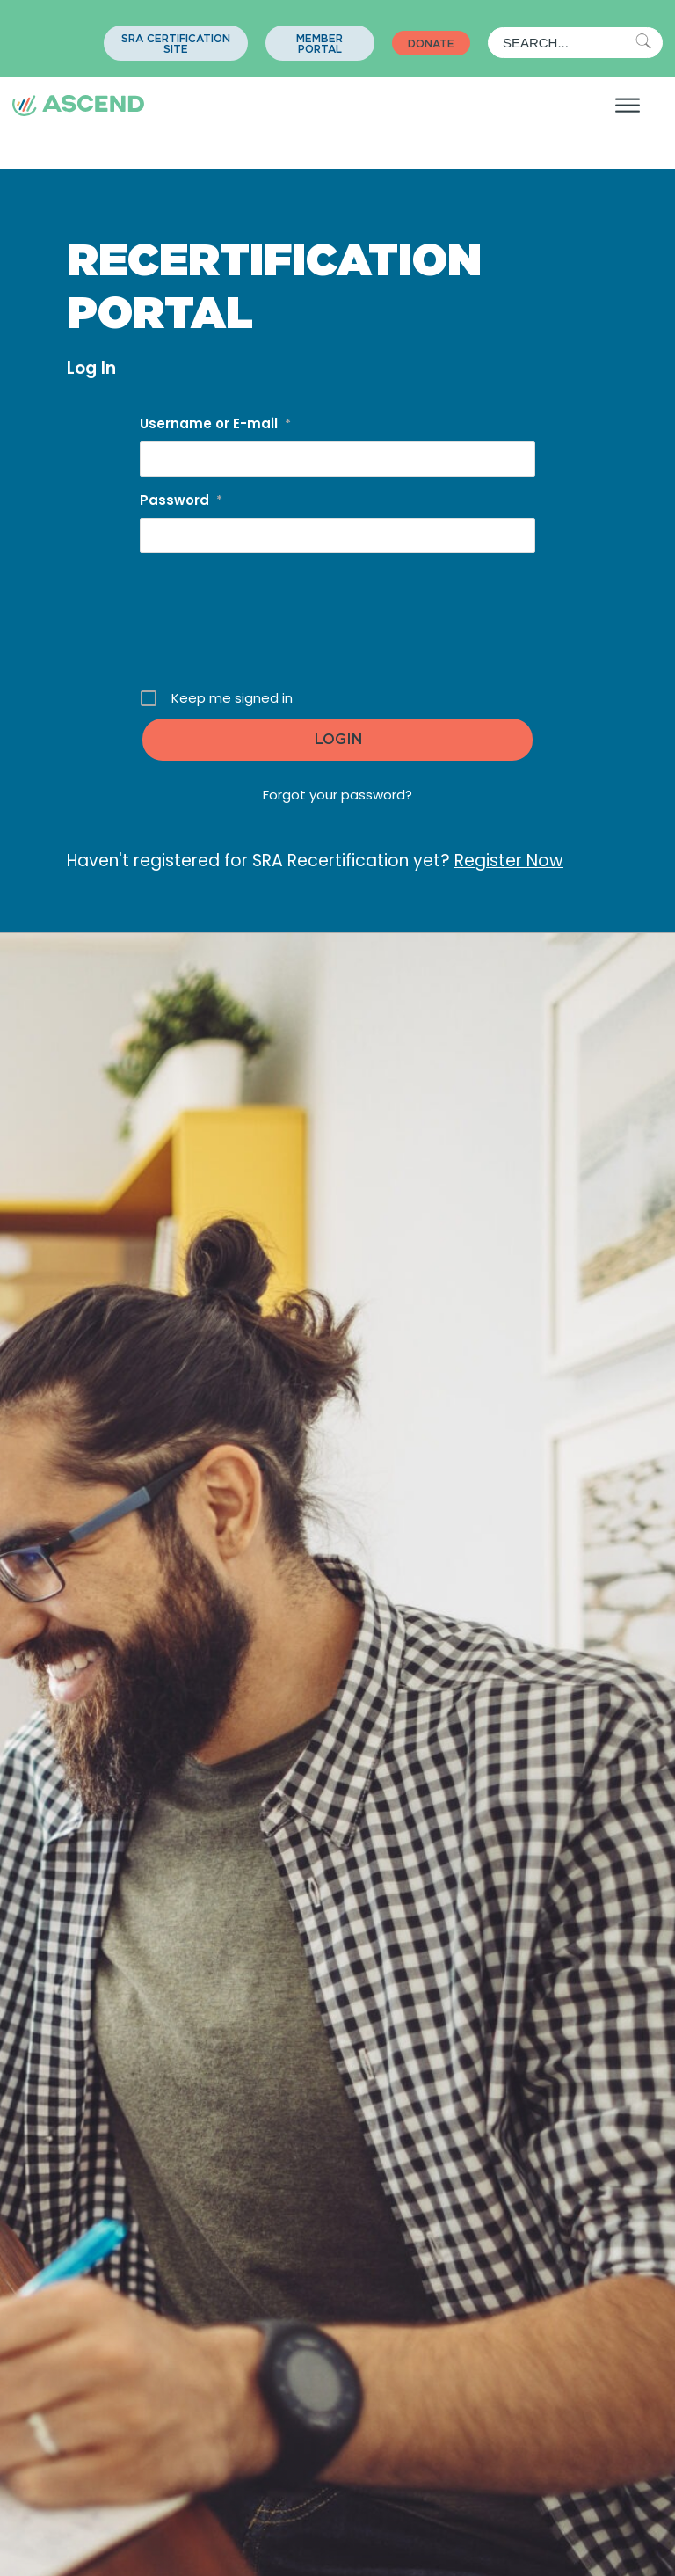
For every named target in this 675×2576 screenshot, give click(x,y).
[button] (176, 43)
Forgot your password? (337, 794)
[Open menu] (627, 105)
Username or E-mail (215, 423)
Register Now (508, 860)
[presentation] (339, 627)
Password (181, 500)
